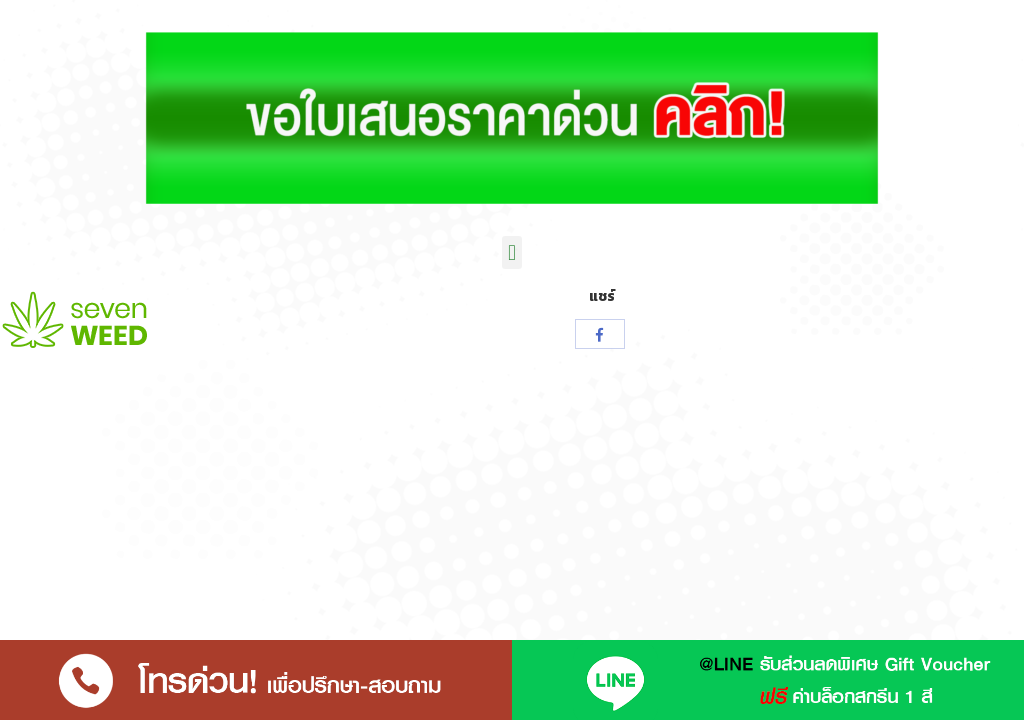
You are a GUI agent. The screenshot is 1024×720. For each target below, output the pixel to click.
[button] (511, 252)
